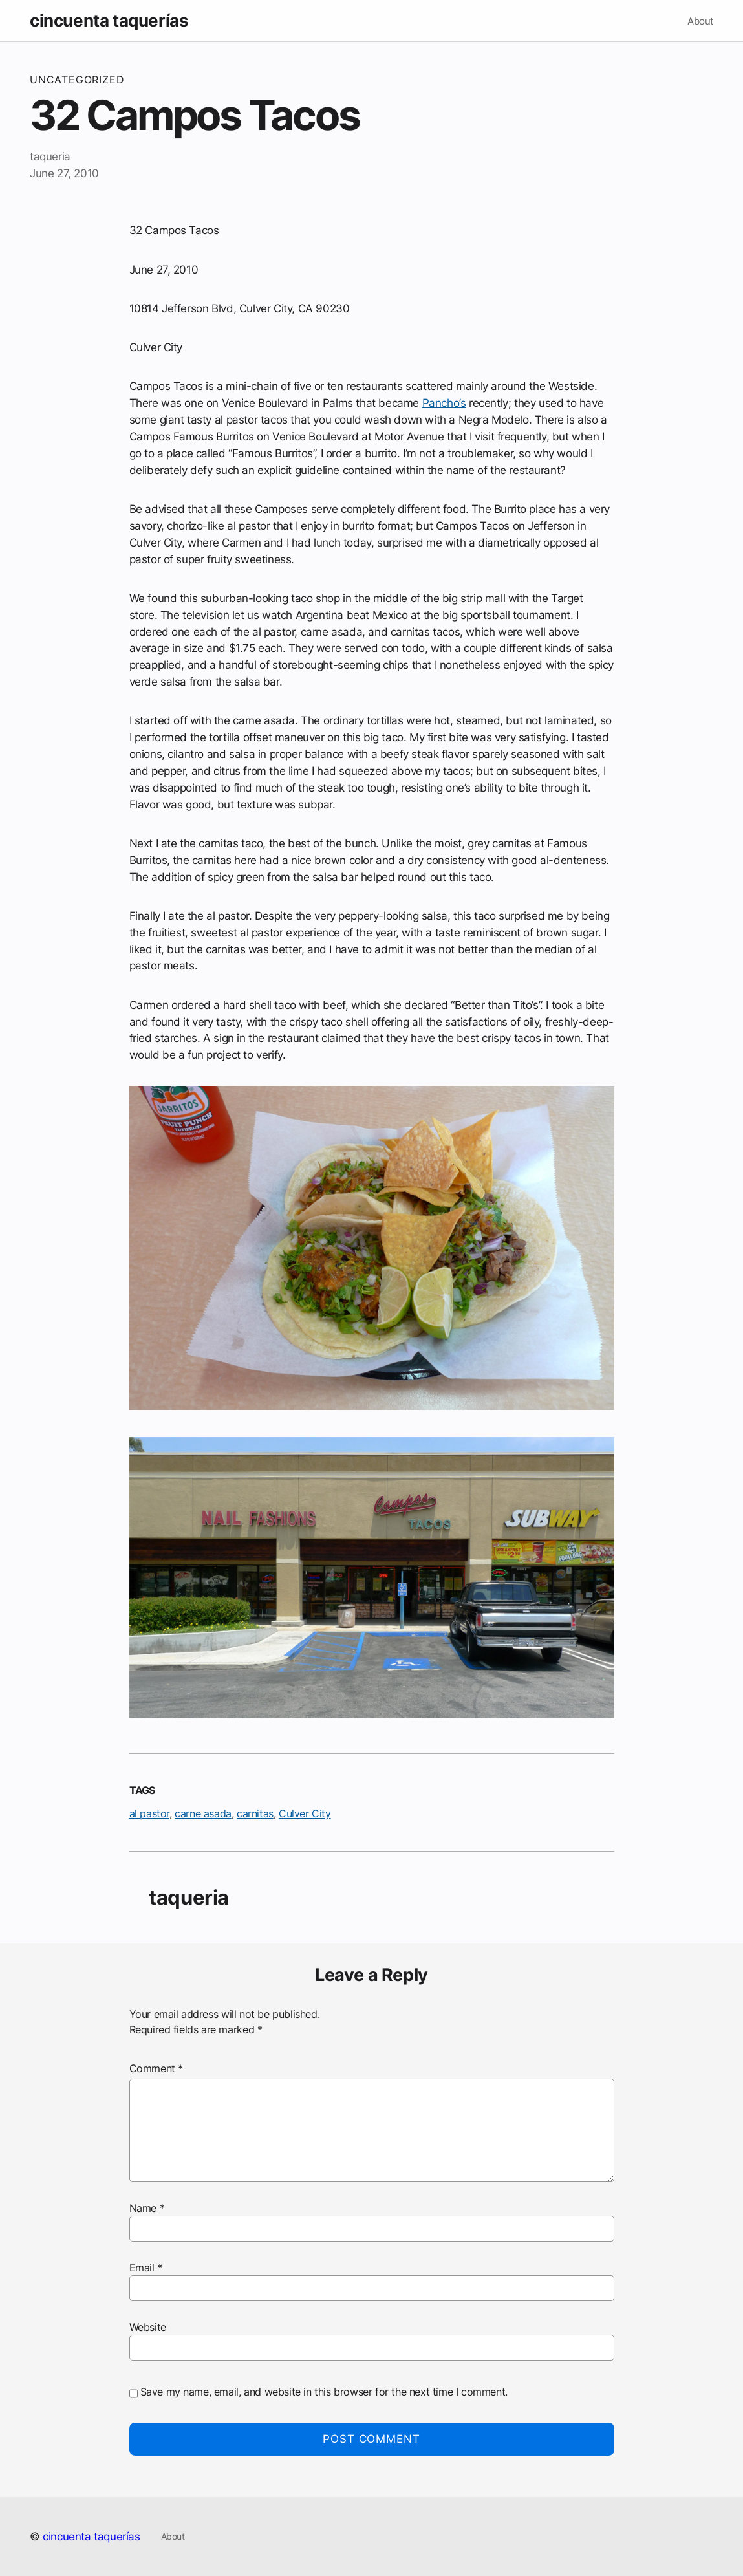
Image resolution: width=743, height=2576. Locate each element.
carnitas (255, 1813)
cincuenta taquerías (109, 20)
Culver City (305, 1813)
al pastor (149, 1813)
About (700, 21)
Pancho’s (444, 402)
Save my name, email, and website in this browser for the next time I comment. (324, 2392)
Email (145, 2267)
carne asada (203, 1813)
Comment (156, 2068)
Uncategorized (77, 79)
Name (147, 2208)
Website (147, 2327)
